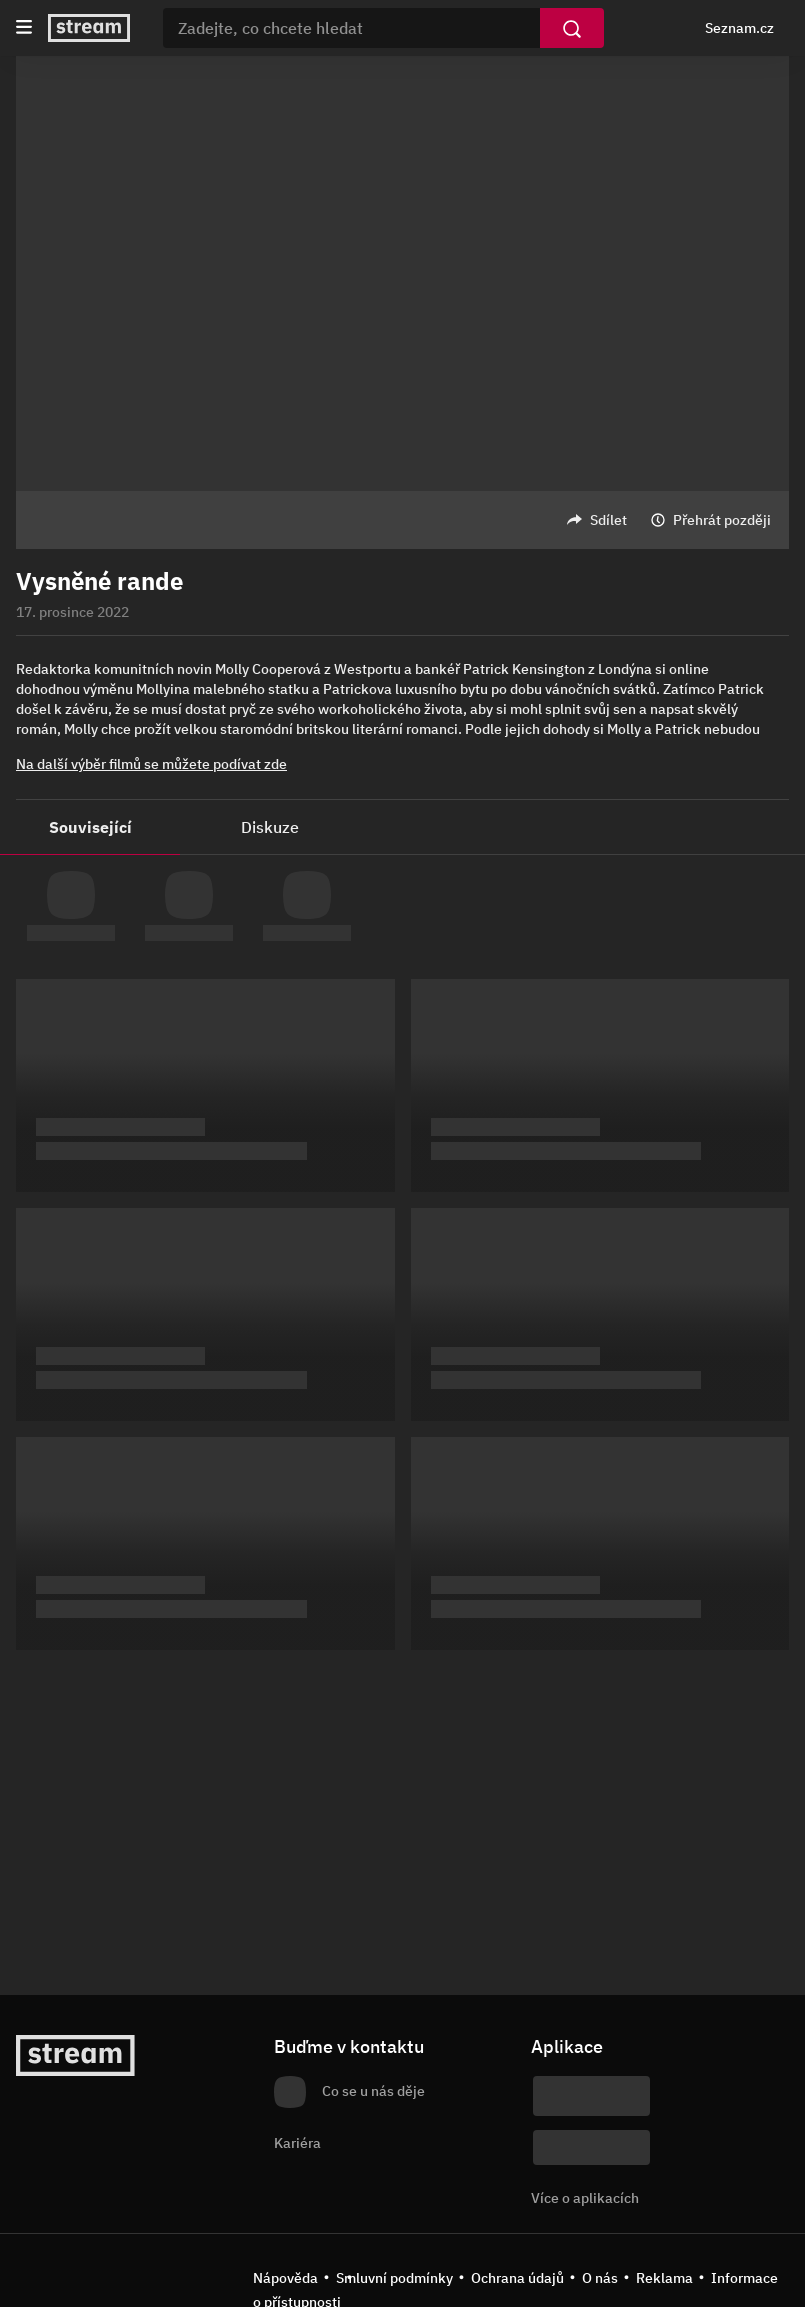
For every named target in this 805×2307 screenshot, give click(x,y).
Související (90, 827)
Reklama (664, 2278)
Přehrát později (722, 520)
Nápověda (285, 2278)
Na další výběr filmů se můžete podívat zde (151, 764)
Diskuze (270, 827)
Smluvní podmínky (394, 2278)
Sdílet (608, 520)
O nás (600, 2278)
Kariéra (297, 2143)
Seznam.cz (739, 28)
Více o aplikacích (585, 2198)
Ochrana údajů (517, 2278)
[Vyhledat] (572, 28)
